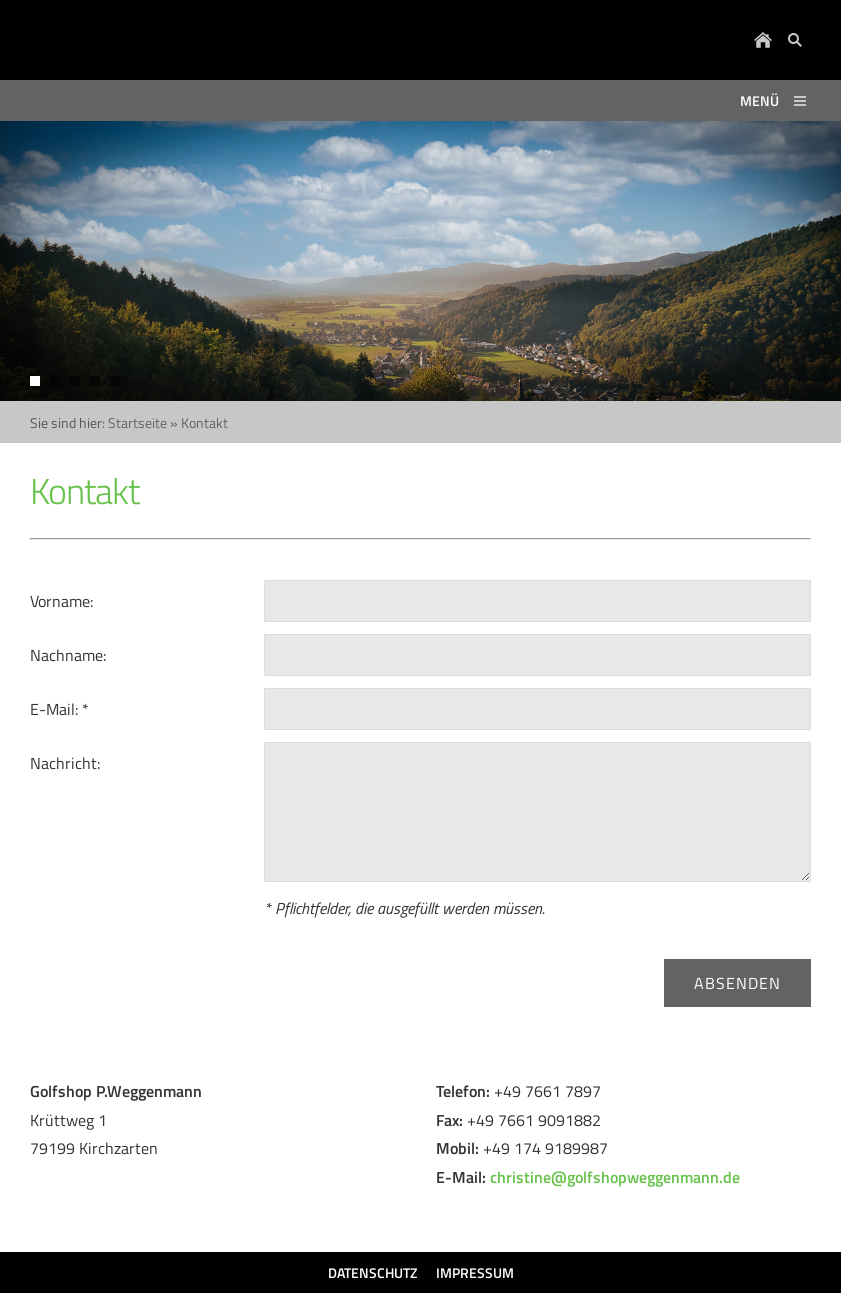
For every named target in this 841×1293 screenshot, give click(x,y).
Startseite (137, 422)
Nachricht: (65, 763)
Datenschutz (372, 1272)
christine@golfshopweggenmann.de (615, 1177)
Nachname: (68, 655)
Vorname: (61, 601)
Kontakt (204, 422)
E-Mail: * (59, 709)
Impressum (475, 1272)
